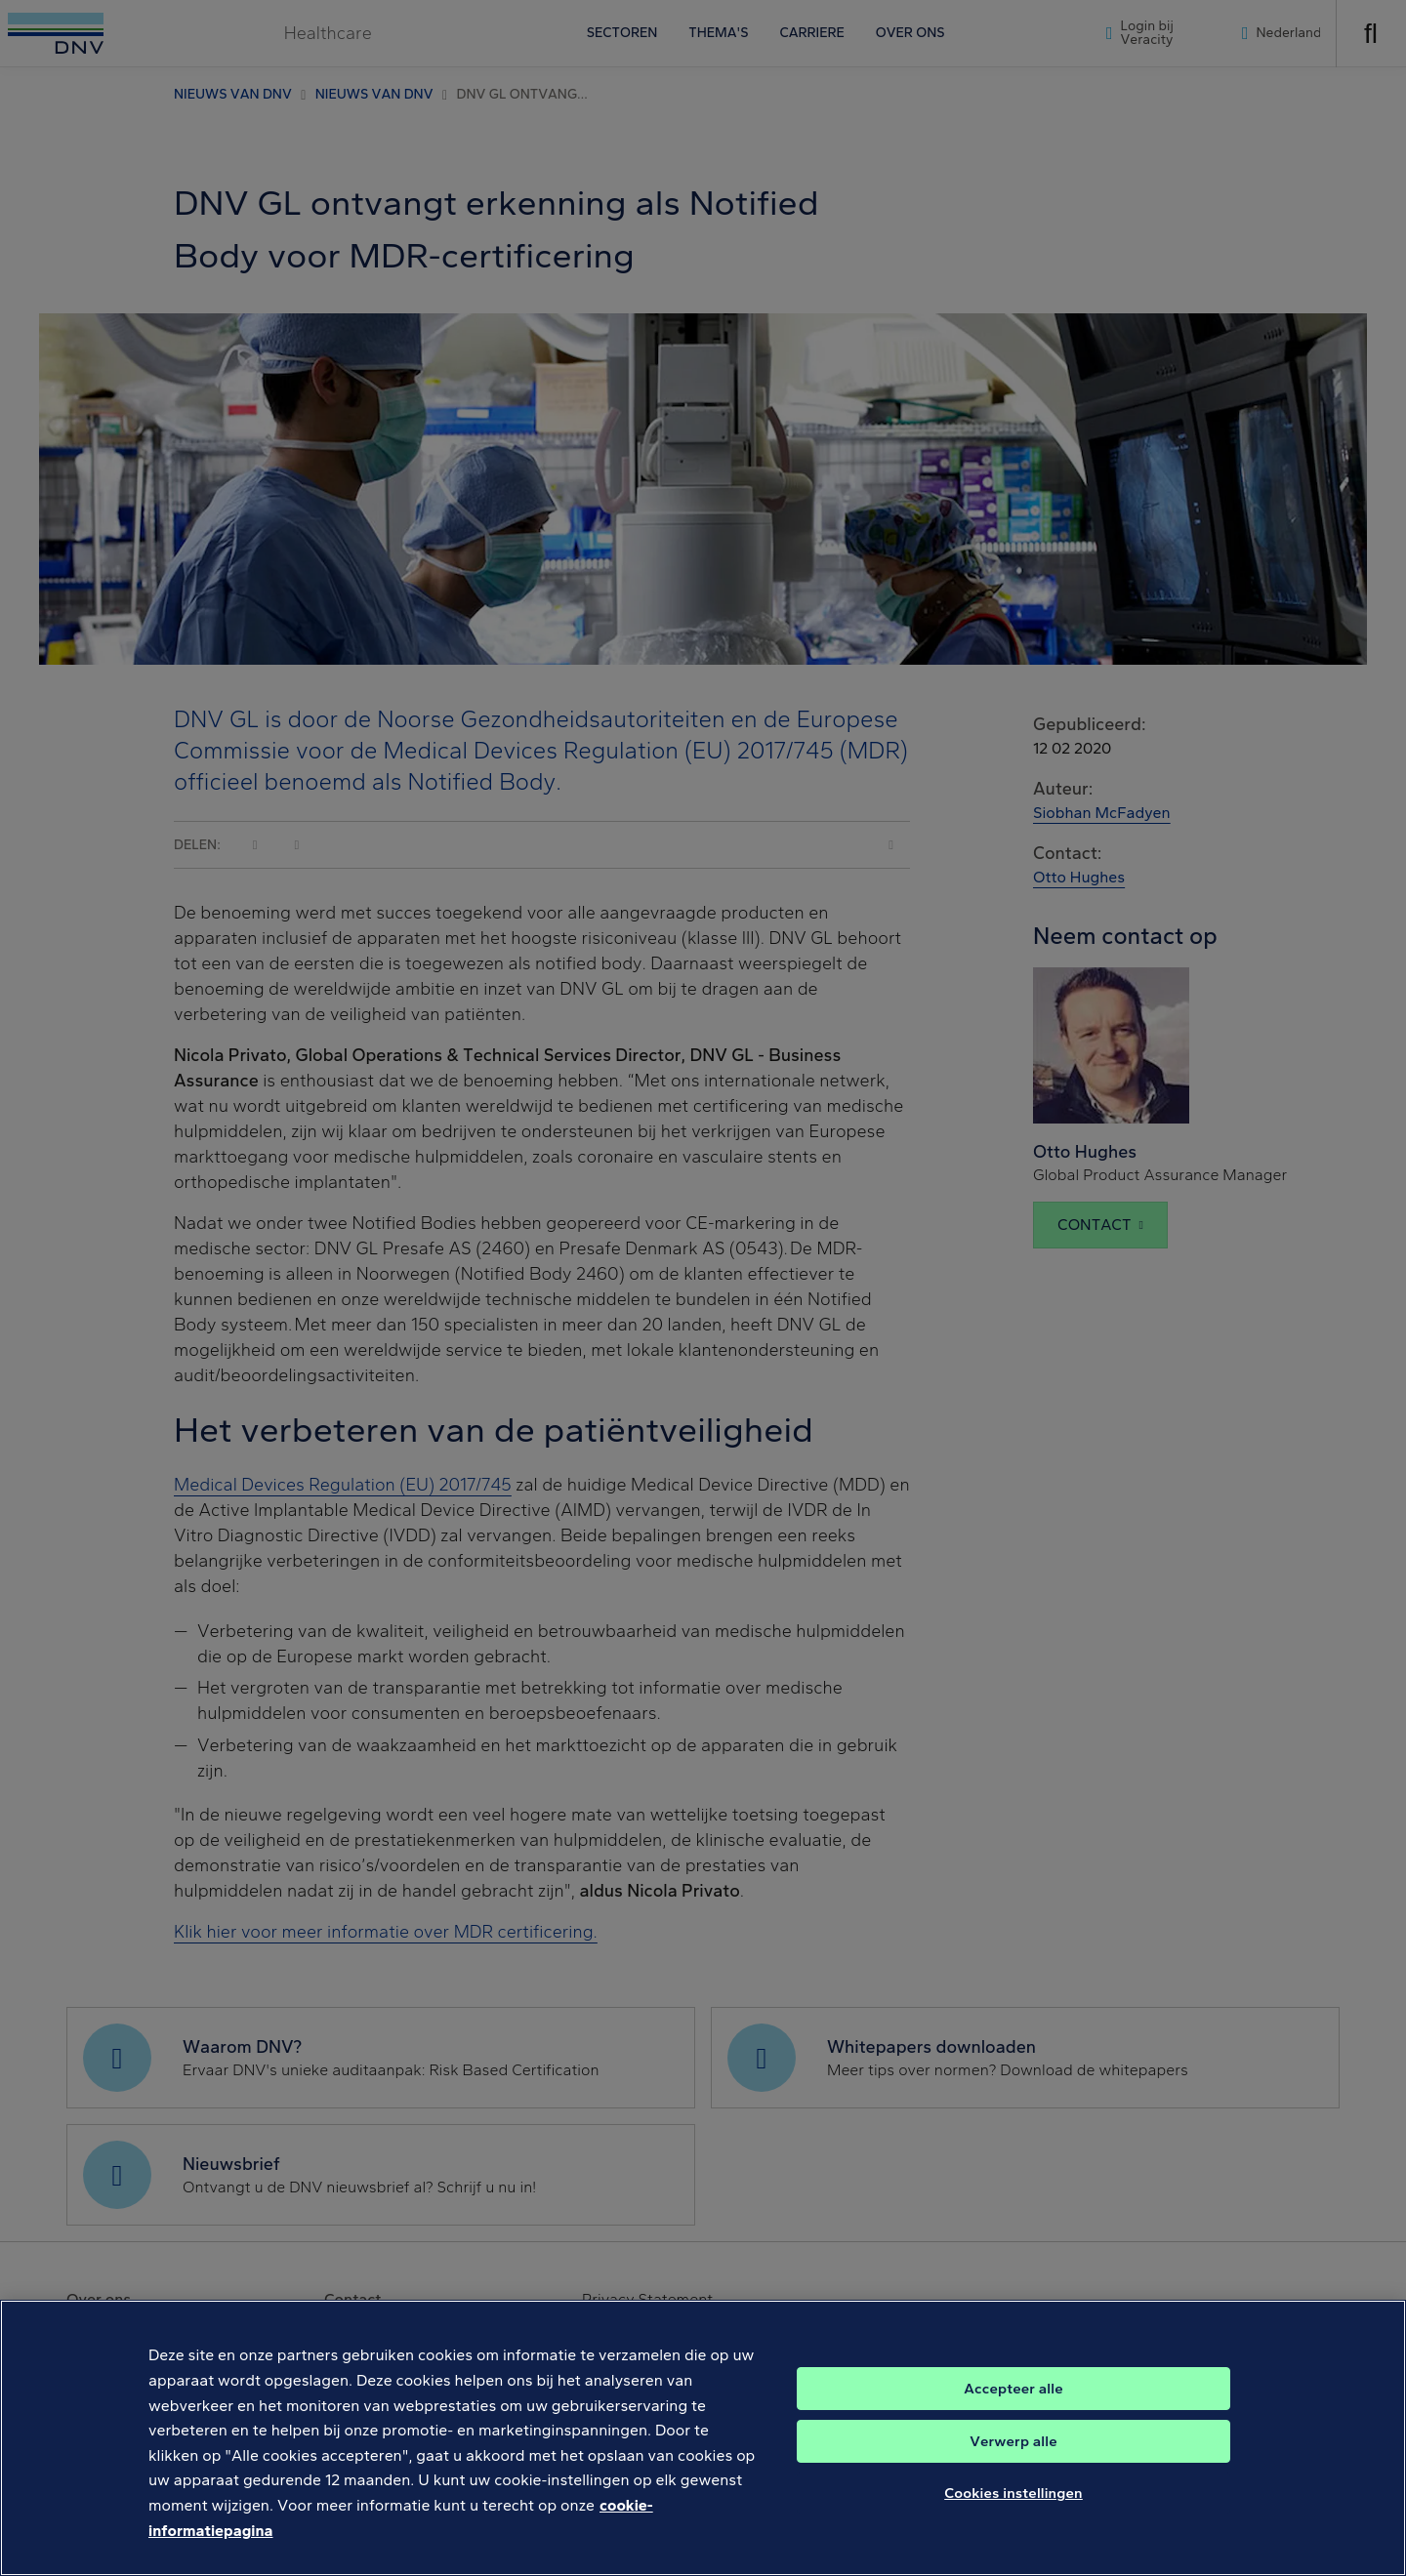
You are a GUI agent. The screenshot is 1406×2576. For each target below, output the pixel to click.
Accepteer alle (1013, 2413)
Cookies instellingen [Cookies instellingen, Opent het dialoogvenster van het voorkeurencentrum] (1013, 2517)
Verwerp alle (1013, 2465)
